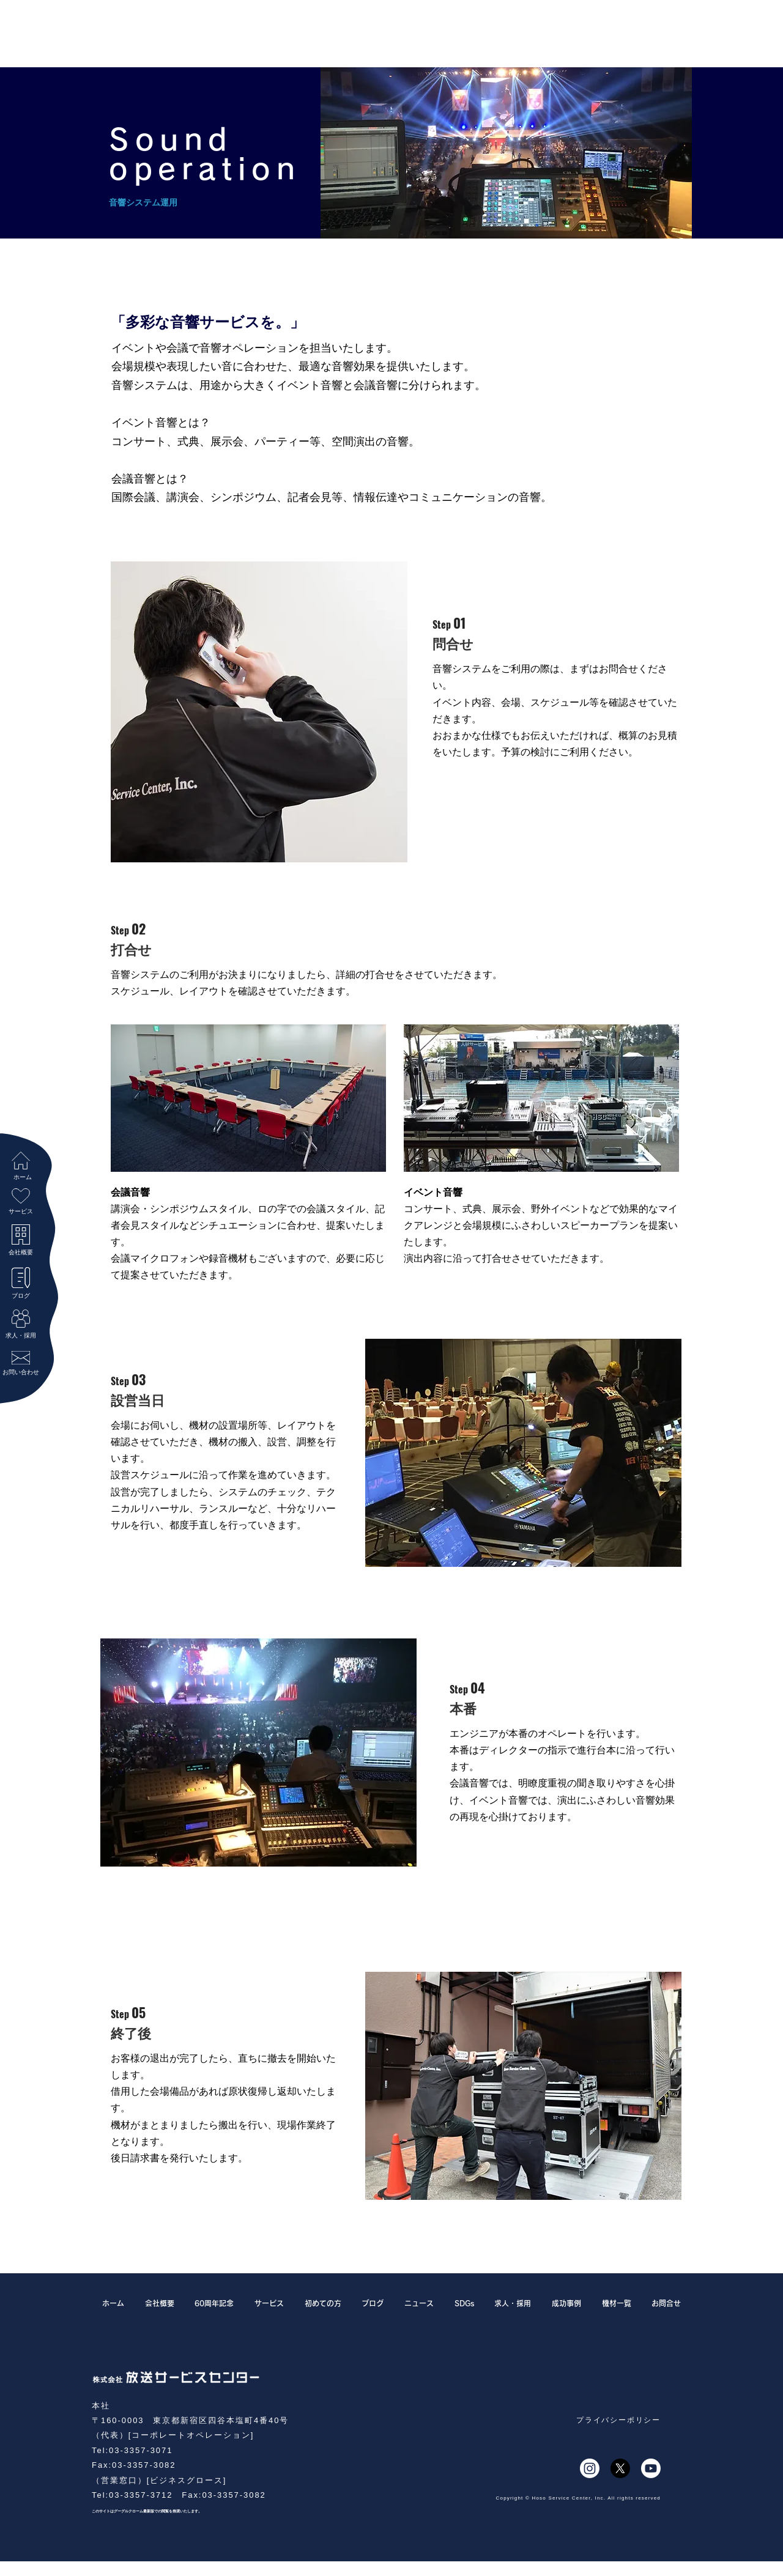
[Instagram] (589, 2468)
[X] (620, 2468)
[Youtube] (651, 2468)
